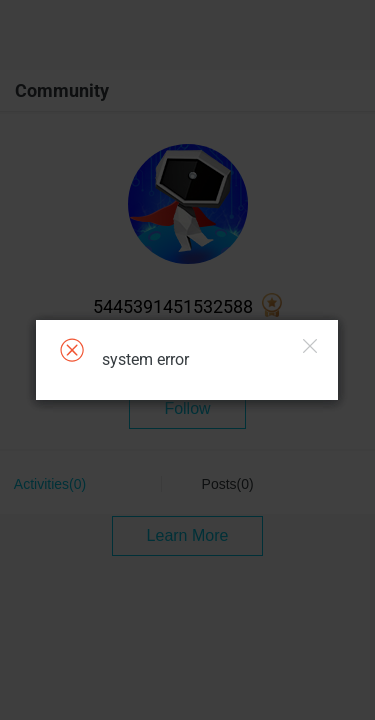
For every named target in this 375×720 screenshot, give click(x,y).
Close (310, 346)
